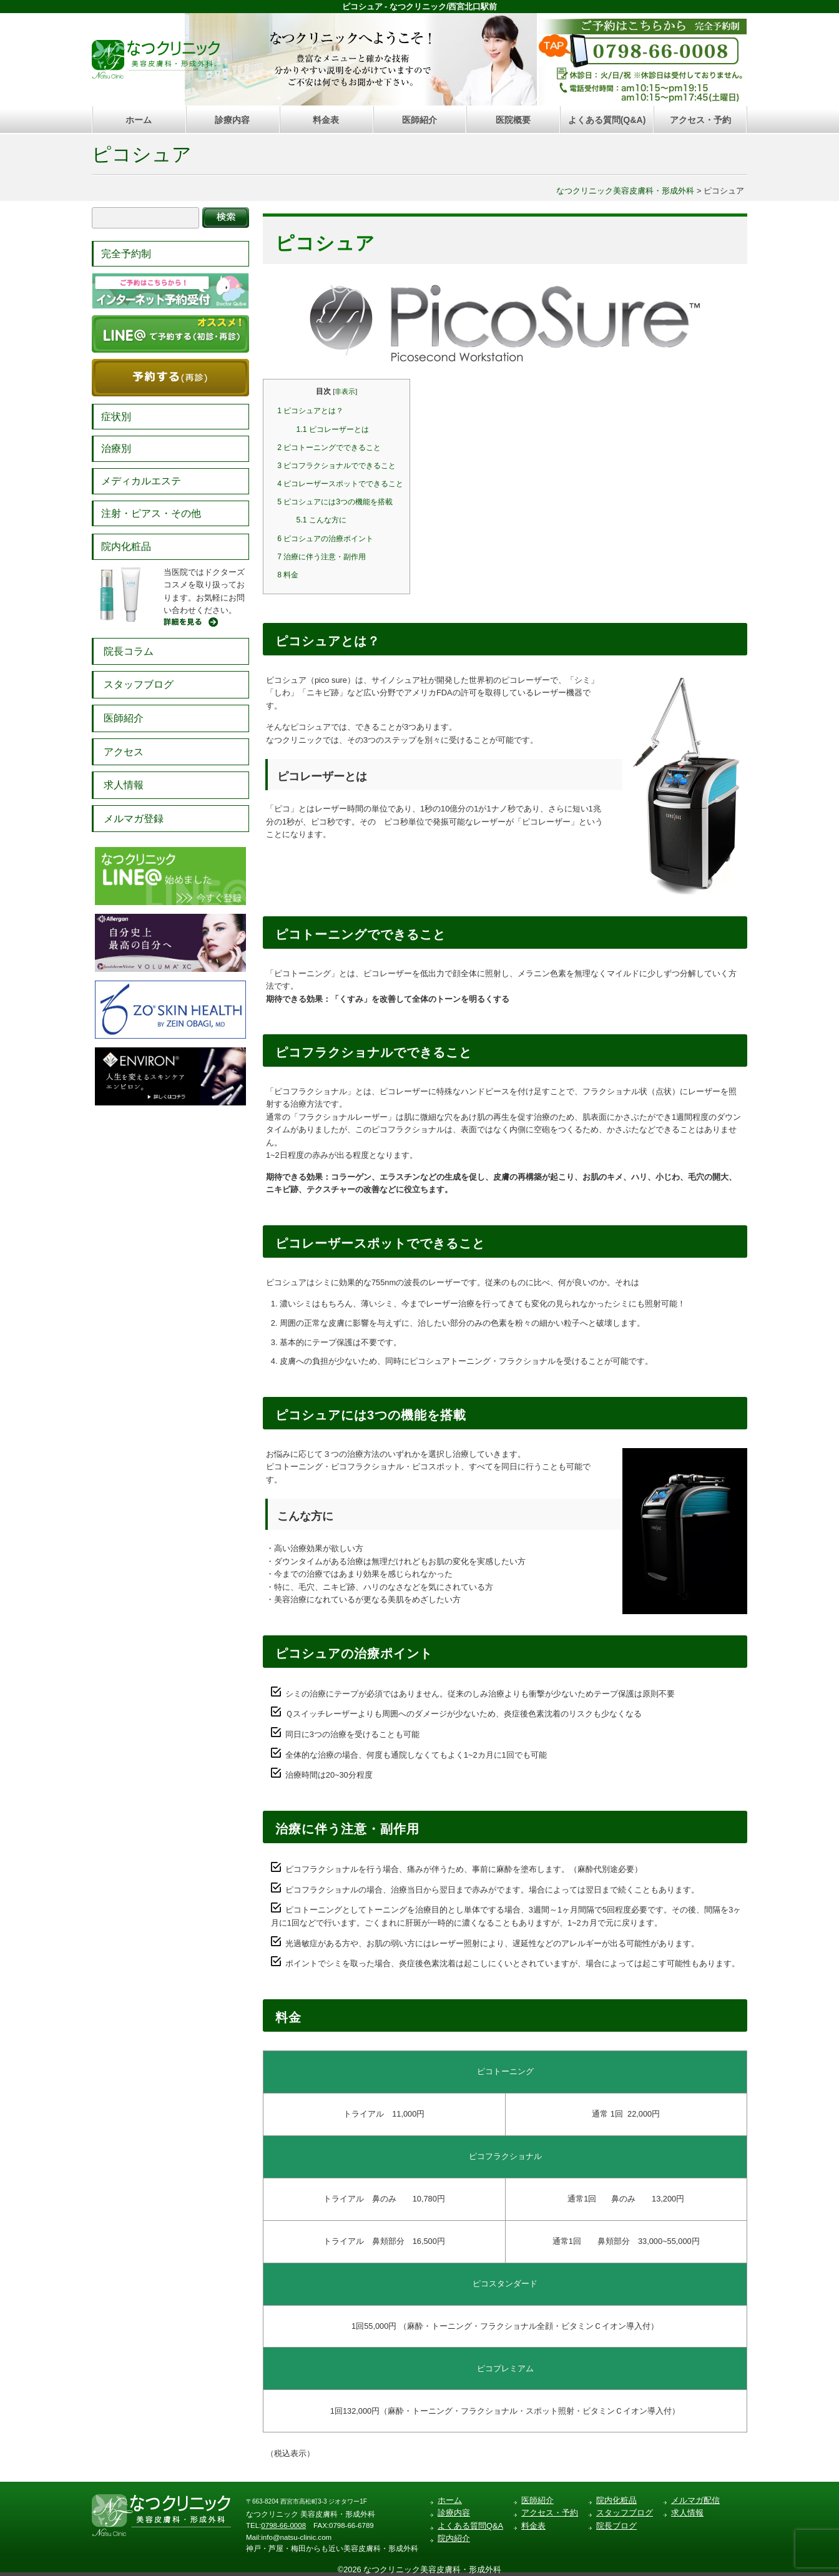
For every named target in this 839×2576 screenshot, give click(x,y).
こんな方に (321, 520)
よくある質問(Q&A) (607, 120)
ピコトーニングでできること (329, 447)
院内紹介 (454, 2538)
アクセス (124, 752)
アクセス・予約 (700, 120)
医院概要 (513, 120)
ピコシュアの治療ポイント (325, 538)
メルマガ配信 (695, 2500)
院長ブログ (616, 2525)
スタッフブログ (139, 684)
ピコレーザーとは (333, 429)
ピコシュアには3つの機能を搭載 (335, 501)
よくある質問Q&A (470, 2525)
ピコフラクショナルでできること (336, 465)
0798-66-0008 (283, 2525)
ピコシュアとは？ (310, 410)
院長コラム (129, 651)
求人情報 (124, 785)
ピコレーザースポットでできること (340, 483)
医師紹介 (419, 120)
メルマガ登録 (134, 818)
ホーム (138, 120)
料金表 (326, 120)
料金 (287, 575)
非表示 (345, 391)
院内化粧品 (126, 546)
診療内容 (232, 120)
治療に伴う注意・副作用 (321, 556)
